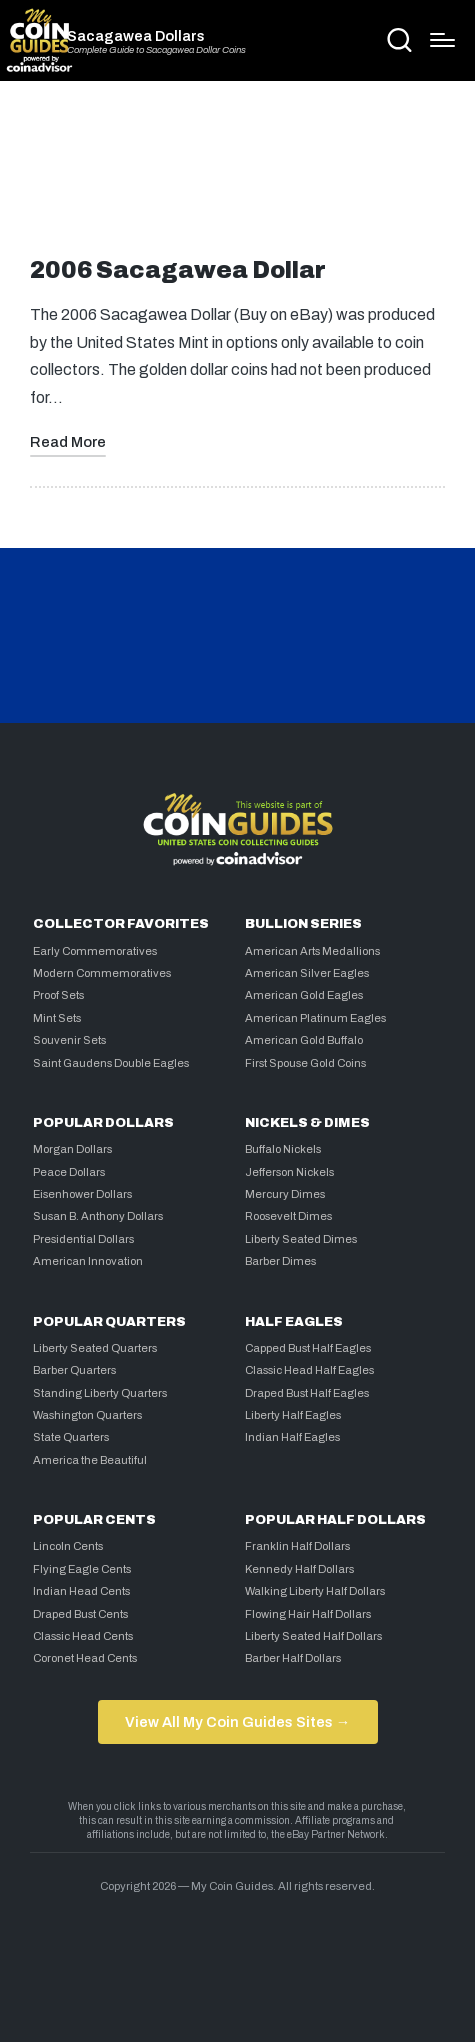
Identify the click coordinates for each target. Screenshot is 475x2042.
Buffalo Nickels (283, 1149)
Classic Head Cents (83, 1636)
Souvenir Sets (69, 1040)
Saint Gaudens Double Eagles (111, 1063)
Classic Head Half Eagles (309, 1370)
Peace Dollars (69, 1172)
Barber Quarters (74, 1370)
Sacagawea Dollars (136, 36)
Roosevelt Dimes (288, 1216)
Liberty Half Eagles (293, 1415)
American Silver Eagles (307, 973)
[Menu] (442, 40)
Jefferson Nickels (289, 1172)
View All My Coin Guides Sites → (237, 1722)
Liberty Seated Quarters (95, 1348)
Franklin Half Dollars (297, 1546)
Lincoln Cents (68, 1546)
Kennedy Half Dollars (299, 1569)
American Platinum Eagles (315, 1018)
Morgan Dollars (72, 1149)
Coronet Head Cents (85, 1658)
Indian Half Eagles (292, 1437)
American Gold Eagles (304, 995)
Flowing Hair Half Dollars (308, 1614)
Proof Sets (58, 995)
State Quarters (71, 1437)
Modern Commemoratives (102, 973)
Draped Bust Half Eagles (307, 1393)
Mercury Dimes (285, 1194)
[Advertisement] (238, 177)
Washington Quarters (87, 1415)
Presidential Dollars (83, 1239)
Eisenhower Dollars (82, 1194)
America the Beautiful (90, 1460)
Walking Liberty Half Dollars (315, 1591)
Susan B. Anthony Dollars (98, 1216)
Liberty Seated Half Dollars (313, 1636)
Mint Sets (57, 1018)
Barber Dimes (280, 1261)
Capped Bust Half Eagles (308, 1348)
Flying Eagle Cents (82, 1569)
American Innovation (88, 1261)
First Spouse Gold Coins (305, 1063)
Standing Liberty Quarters (100, 1393)
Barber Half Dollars (293, 1658)
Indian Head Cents (81, 1591)
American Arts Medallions (312, 951)
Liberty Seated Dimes (301, 1239)
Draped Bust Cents (80, 1614)
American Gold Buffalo (304, 1040)
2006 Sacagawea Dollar (178, 270)
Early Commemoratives (95, 951)
